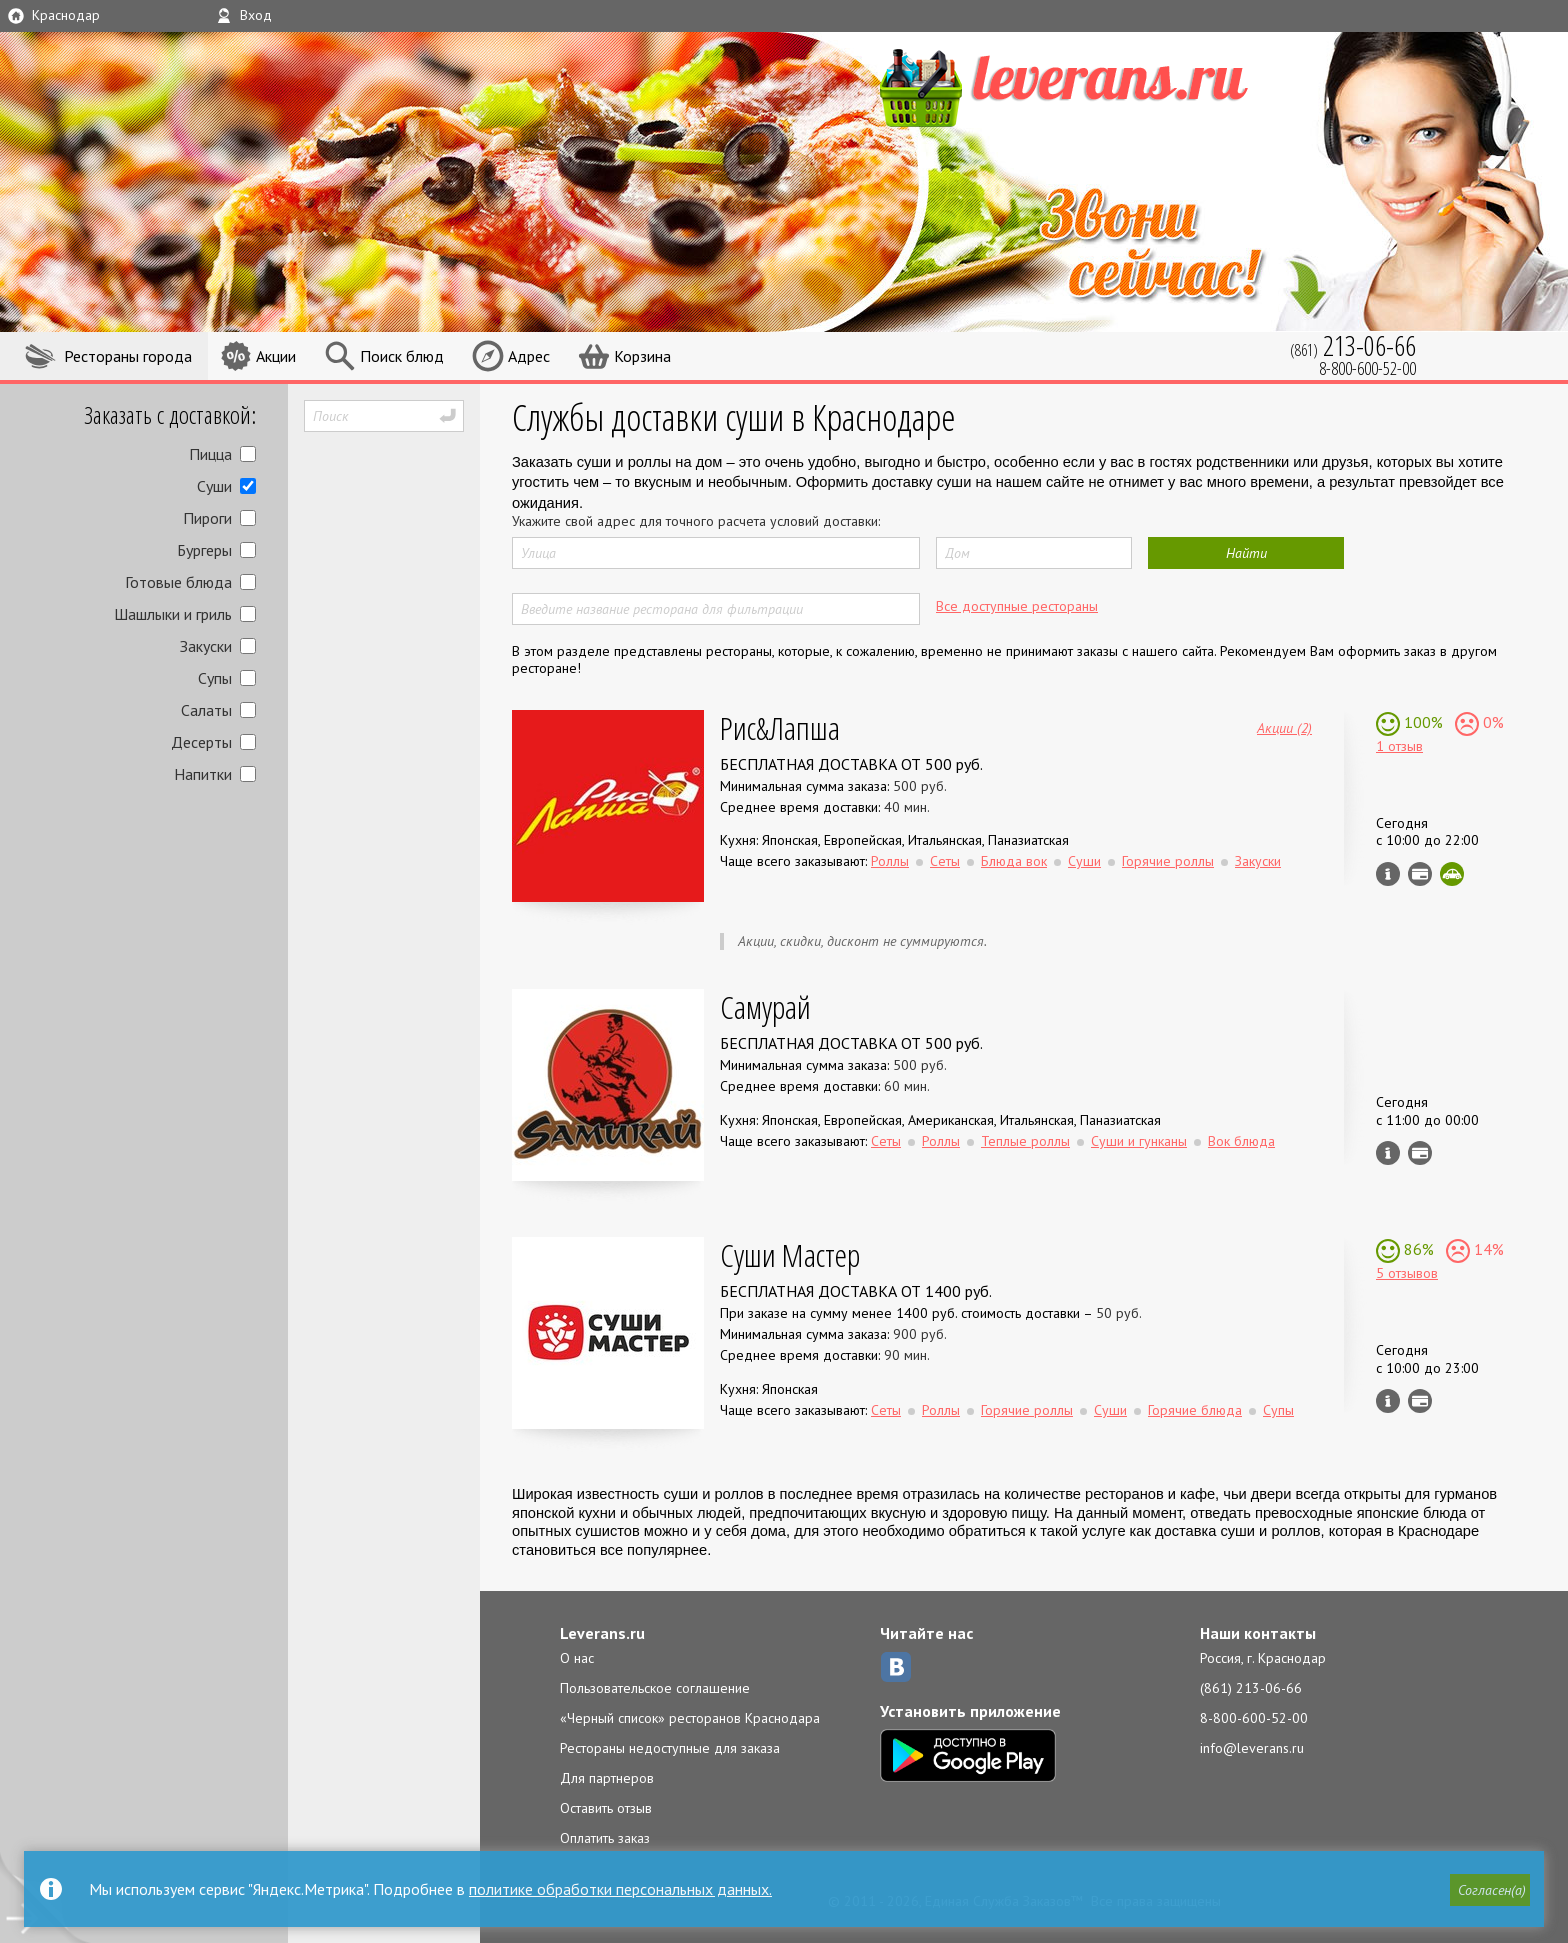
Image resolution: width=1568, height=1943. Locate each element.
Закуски (206, 646)
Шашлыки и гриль (173, 614)
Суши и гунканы (1139, 1141)
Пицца (210, 454)
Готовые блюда (178, 582)
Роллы (890, 861)
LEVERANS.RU (1102, 85)
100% (1421, 722)
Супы (215, 678)
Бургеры (204, 550)
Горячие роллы (1168, 861)
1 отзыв (1399, 746)
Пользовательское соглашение (655, 1688)
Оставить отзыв (606, 1808)
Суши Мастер (790, 1254)
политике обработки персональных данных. (620, 1889)
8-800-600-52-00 (1254, 1718)
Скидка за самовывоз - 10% (1452, 874)
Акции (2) (1284, 727)
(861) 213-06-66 (1251, 1688)
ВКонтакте (896, 1667)
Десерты (201, 742)
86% (1417, 1249)
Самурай (765, 1006)
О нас (577, 1658)
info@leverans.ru (1252, 1748)
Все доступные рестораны (1017, 606)
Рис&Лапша (780, 727)
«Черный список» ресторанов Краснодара (690, 1718)
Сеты (945, 861)
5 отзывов (1407, 1273)
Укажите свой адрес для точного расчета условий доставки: (696, 521)
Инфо (1388, 874)
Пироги (207, 518)
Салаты (206, 710)
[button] (1489, 1890)
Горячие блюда (1195, 1410)
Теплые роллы (1025, 1141)
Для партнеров (607, 1778)
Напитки (203, 774)
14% (1487, 1249)
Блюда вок (1014, 861)
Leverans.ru (602, 1633)
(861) (1353, 345)
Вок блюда (1241, 1141)
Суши (214, 486)
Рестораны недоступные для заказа (670, 1748)
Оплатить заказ (605, 1838)
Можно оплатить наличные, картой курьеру (1420, 874)
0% (1491, 722)
